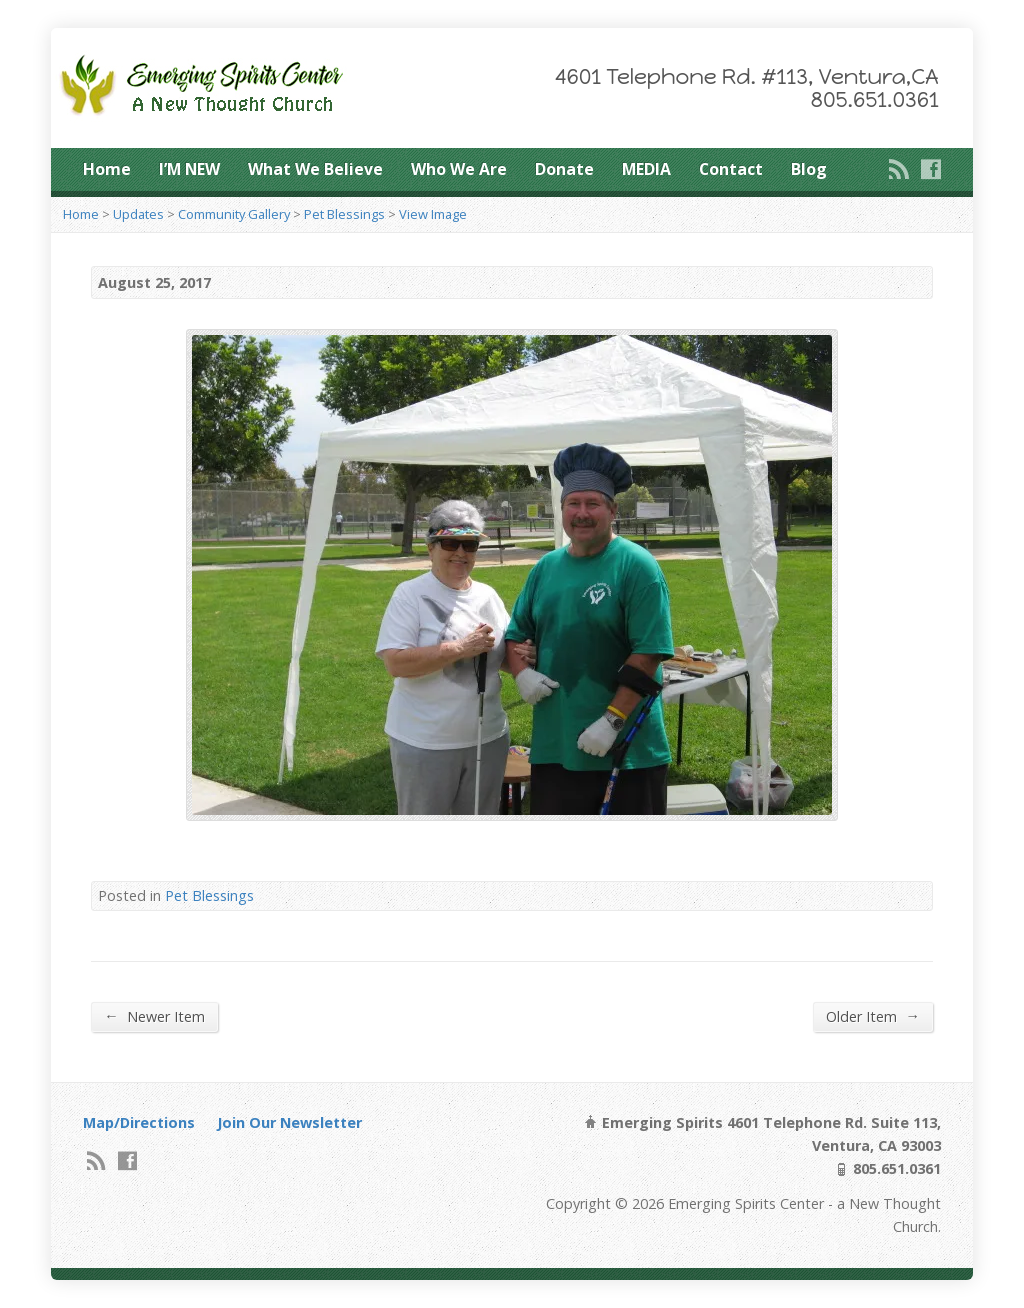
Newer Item (154, 1016)
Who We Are (459, 169)
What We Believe (315, 169)
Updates (138, 214)
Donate (564, 169)
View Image (433, 214)
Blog (809, 169)
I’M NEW (189, 169)
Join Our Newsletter (289, 1122)
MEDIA (646, 169)
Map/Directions (139, 1122)
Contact (731, 169)
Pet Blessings (344, 214)
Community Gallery (234, 214)
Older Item (872, 1016)
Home (107, 169)
